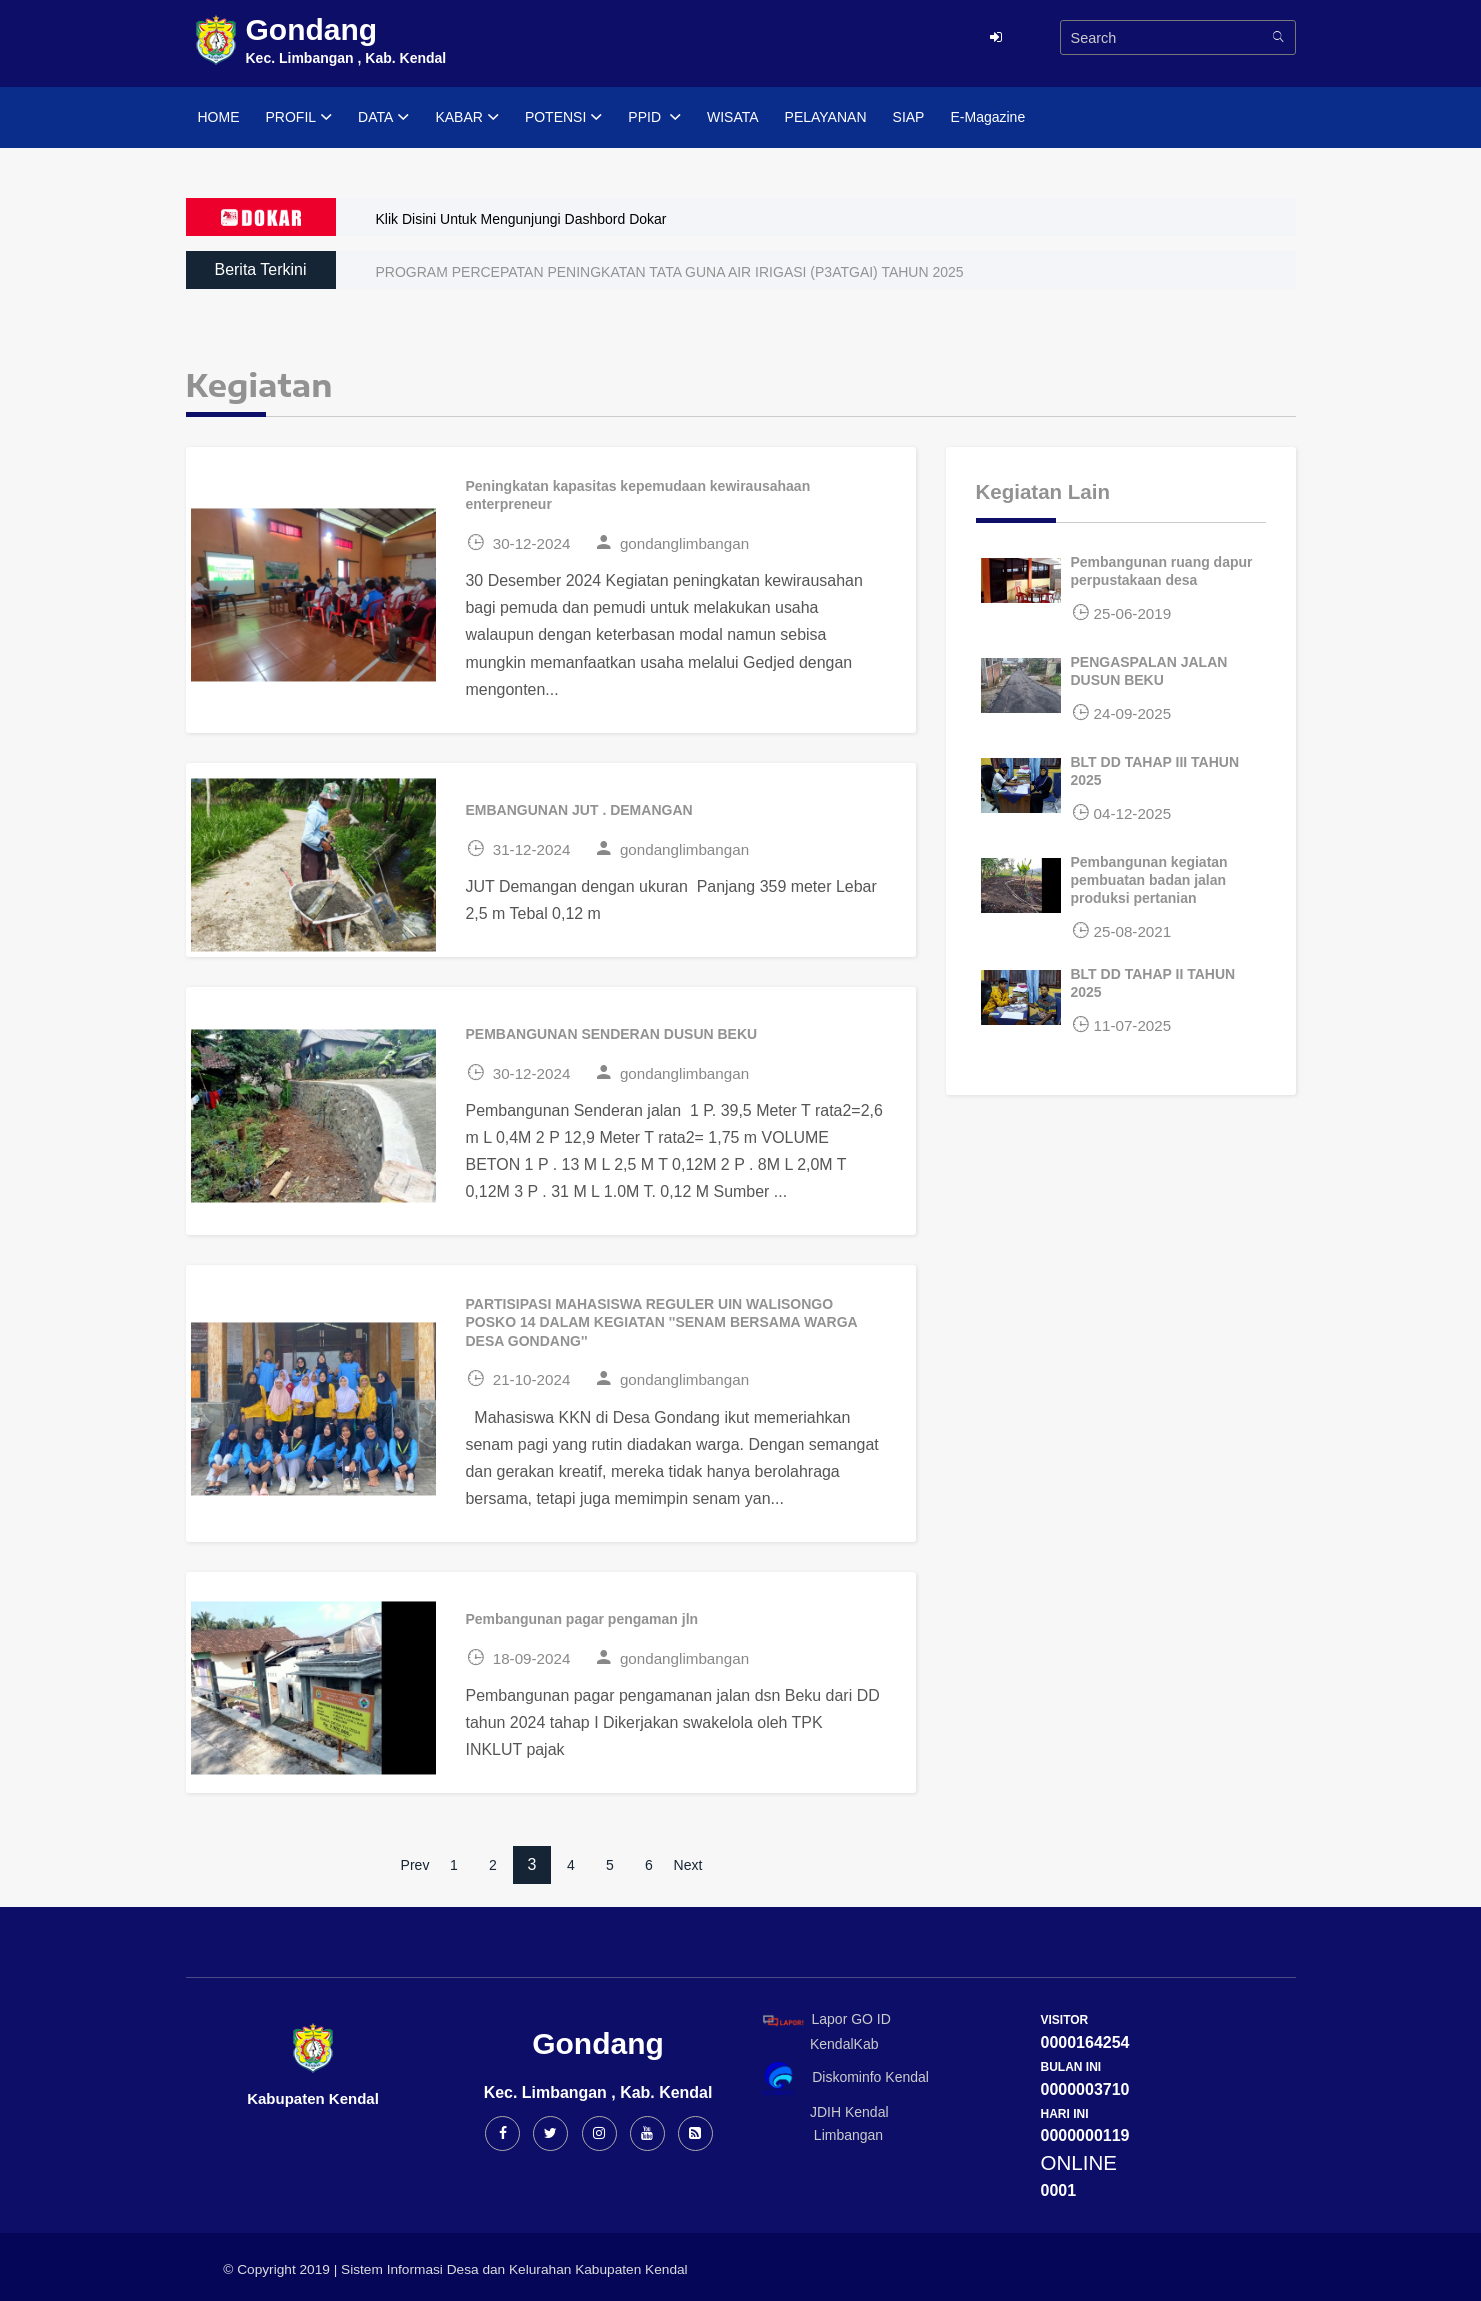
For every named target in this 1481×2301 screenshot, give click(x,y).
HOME (219, 117)
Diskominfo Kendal (845, 2078)
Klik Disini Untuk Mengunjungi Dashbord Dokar (521, 219)
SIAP (909, 117)
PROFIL (299, 118)
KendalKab (817, 2044)
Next (688, 1865)
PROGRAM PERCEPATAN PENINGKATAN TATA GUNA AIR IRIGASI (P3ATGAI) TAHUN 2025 (670, 272)
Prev (415, 1865)
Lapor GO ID (826, 2019)
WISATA (733, 117)
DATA (383, 118)
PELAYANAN (826, 117)
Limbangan (820, 2135)
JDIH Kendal (822, 2112)
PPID (654, 118)
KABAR (466, 118)
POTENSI (563, 118)
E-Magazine (987, 117)
